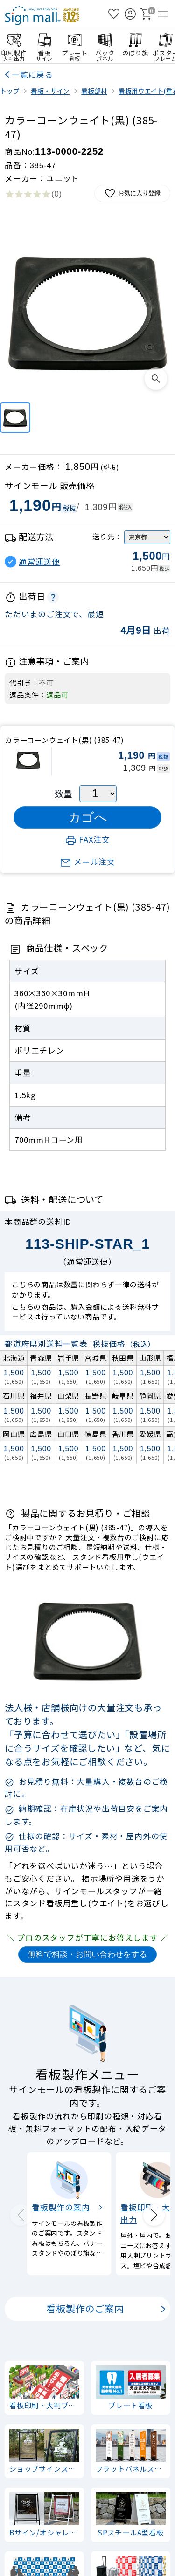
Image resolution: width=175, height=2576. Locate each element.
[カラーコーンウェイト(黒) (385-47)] (15, 417)
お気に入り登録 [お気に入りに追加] (132, 193)
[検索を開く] (97, 14)
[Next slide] (154, 2215)
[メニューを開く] (162, 14)
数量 (63, 794)
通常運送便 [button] (39, 561)
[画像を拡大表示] (156, 378)
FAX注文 (87, 839)
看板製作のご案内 (85, 2309)
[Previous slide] (21, 2215)
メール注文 (87, 861)
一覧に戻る (32, 74)
